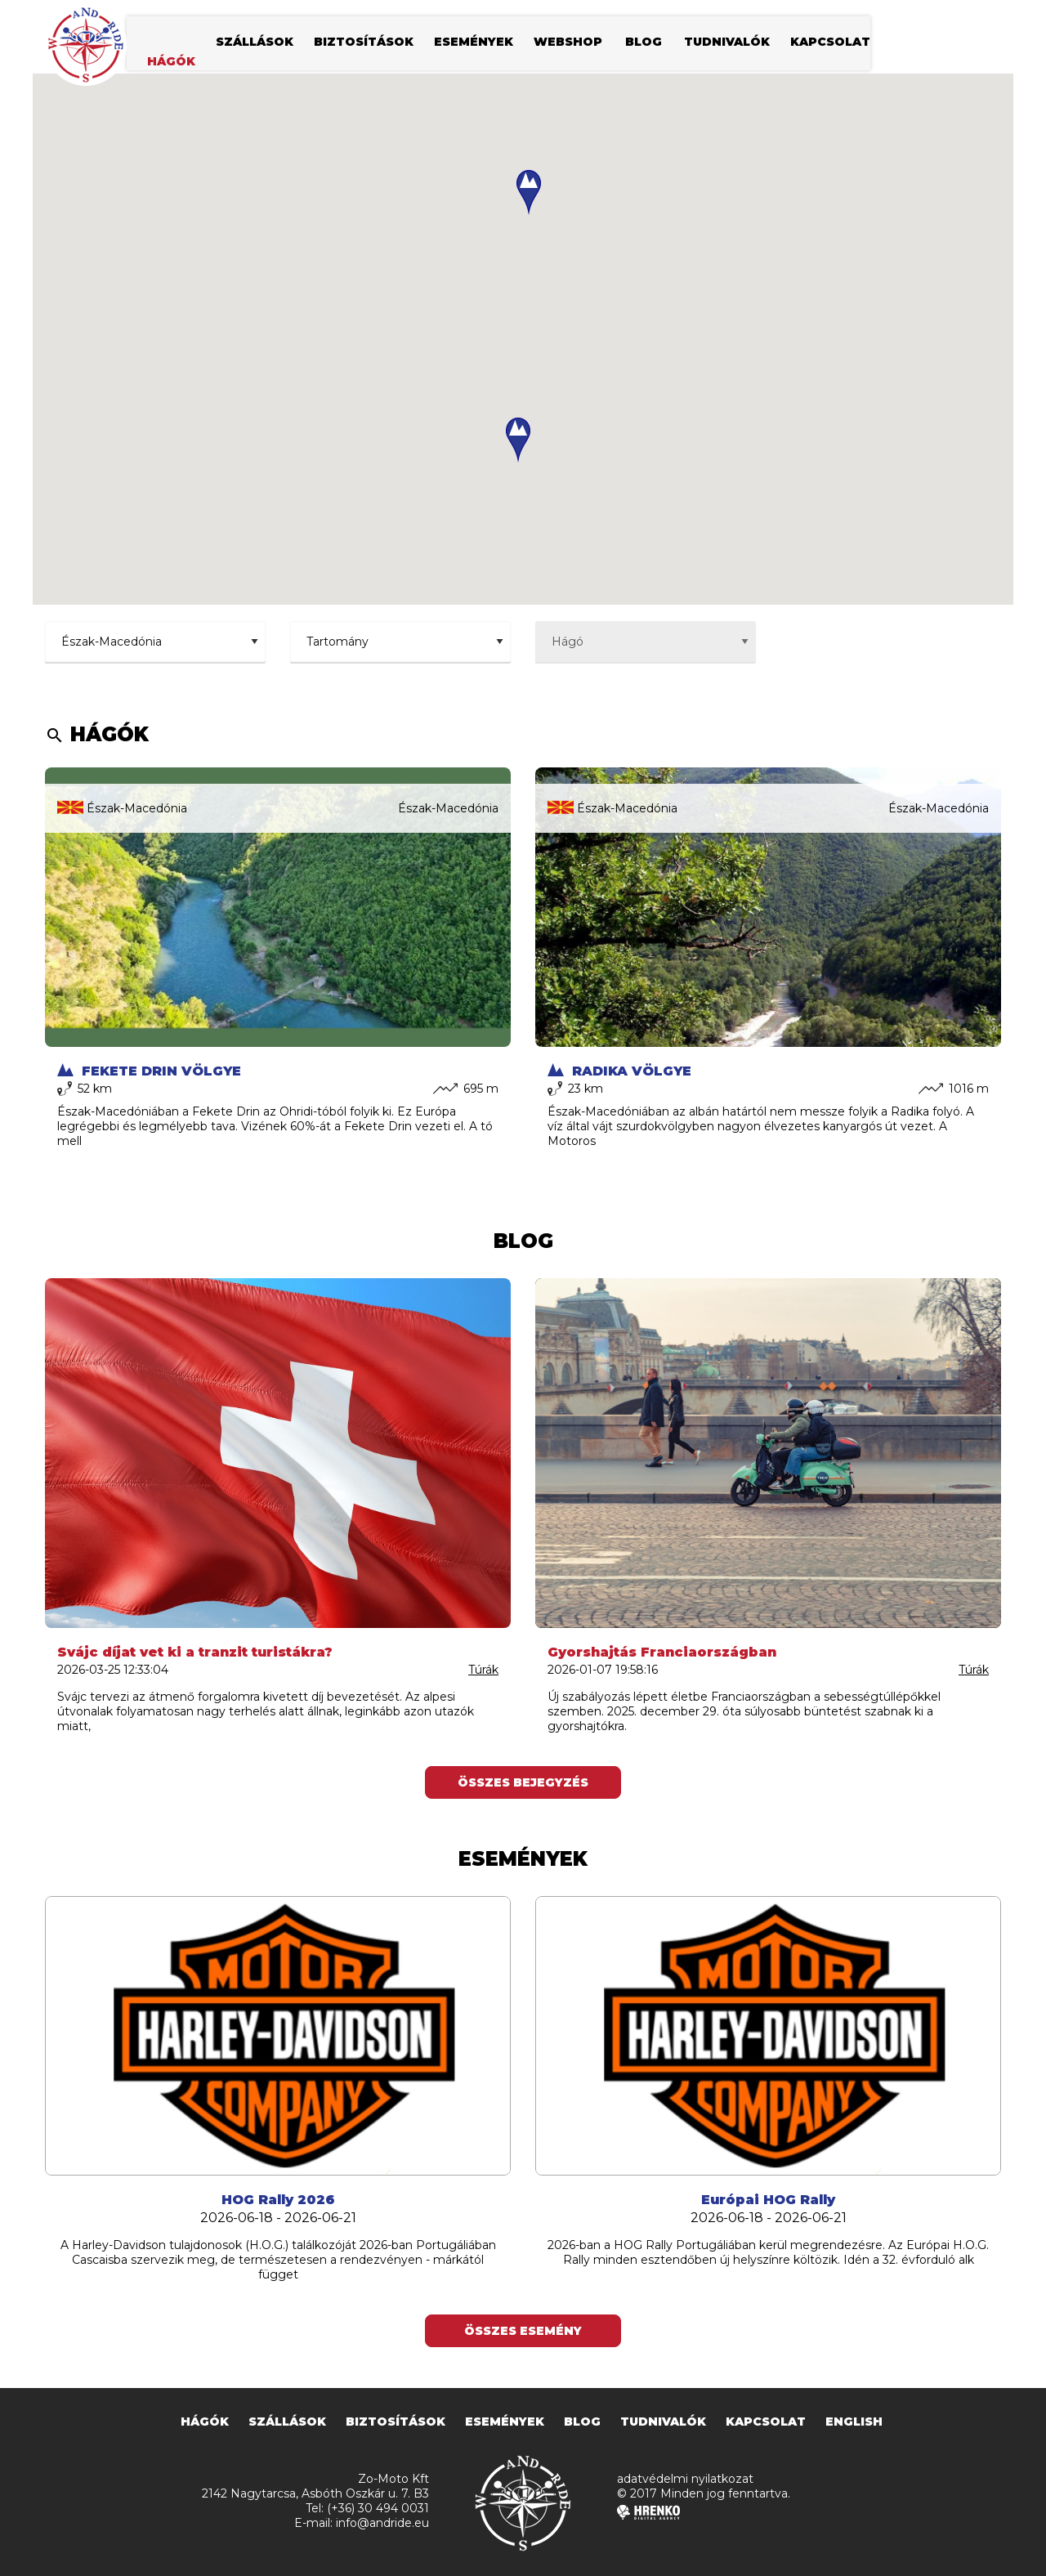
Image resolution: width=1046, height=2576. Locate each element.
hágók (171, 64)
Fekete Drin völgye (149, 1071)
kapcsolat (830, 45)
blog (643, 45)
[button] (518, 440)
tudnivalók (727, 45)
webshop (568, 45)
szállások (254, 45)
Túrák (483, 1669)
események (473, 45)
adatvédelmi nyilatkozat (685, 2478)
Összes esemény (523, 2330)
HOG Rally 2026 (278, 2199)
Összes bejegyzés (523, 1782)
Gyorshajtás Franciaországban (662, 1652)
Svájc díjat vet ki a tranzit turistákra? (195, 1652)
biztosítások (363, 45)
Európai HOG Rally (768, 2199)
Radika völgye (619, 1071)
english (854, 2421)
